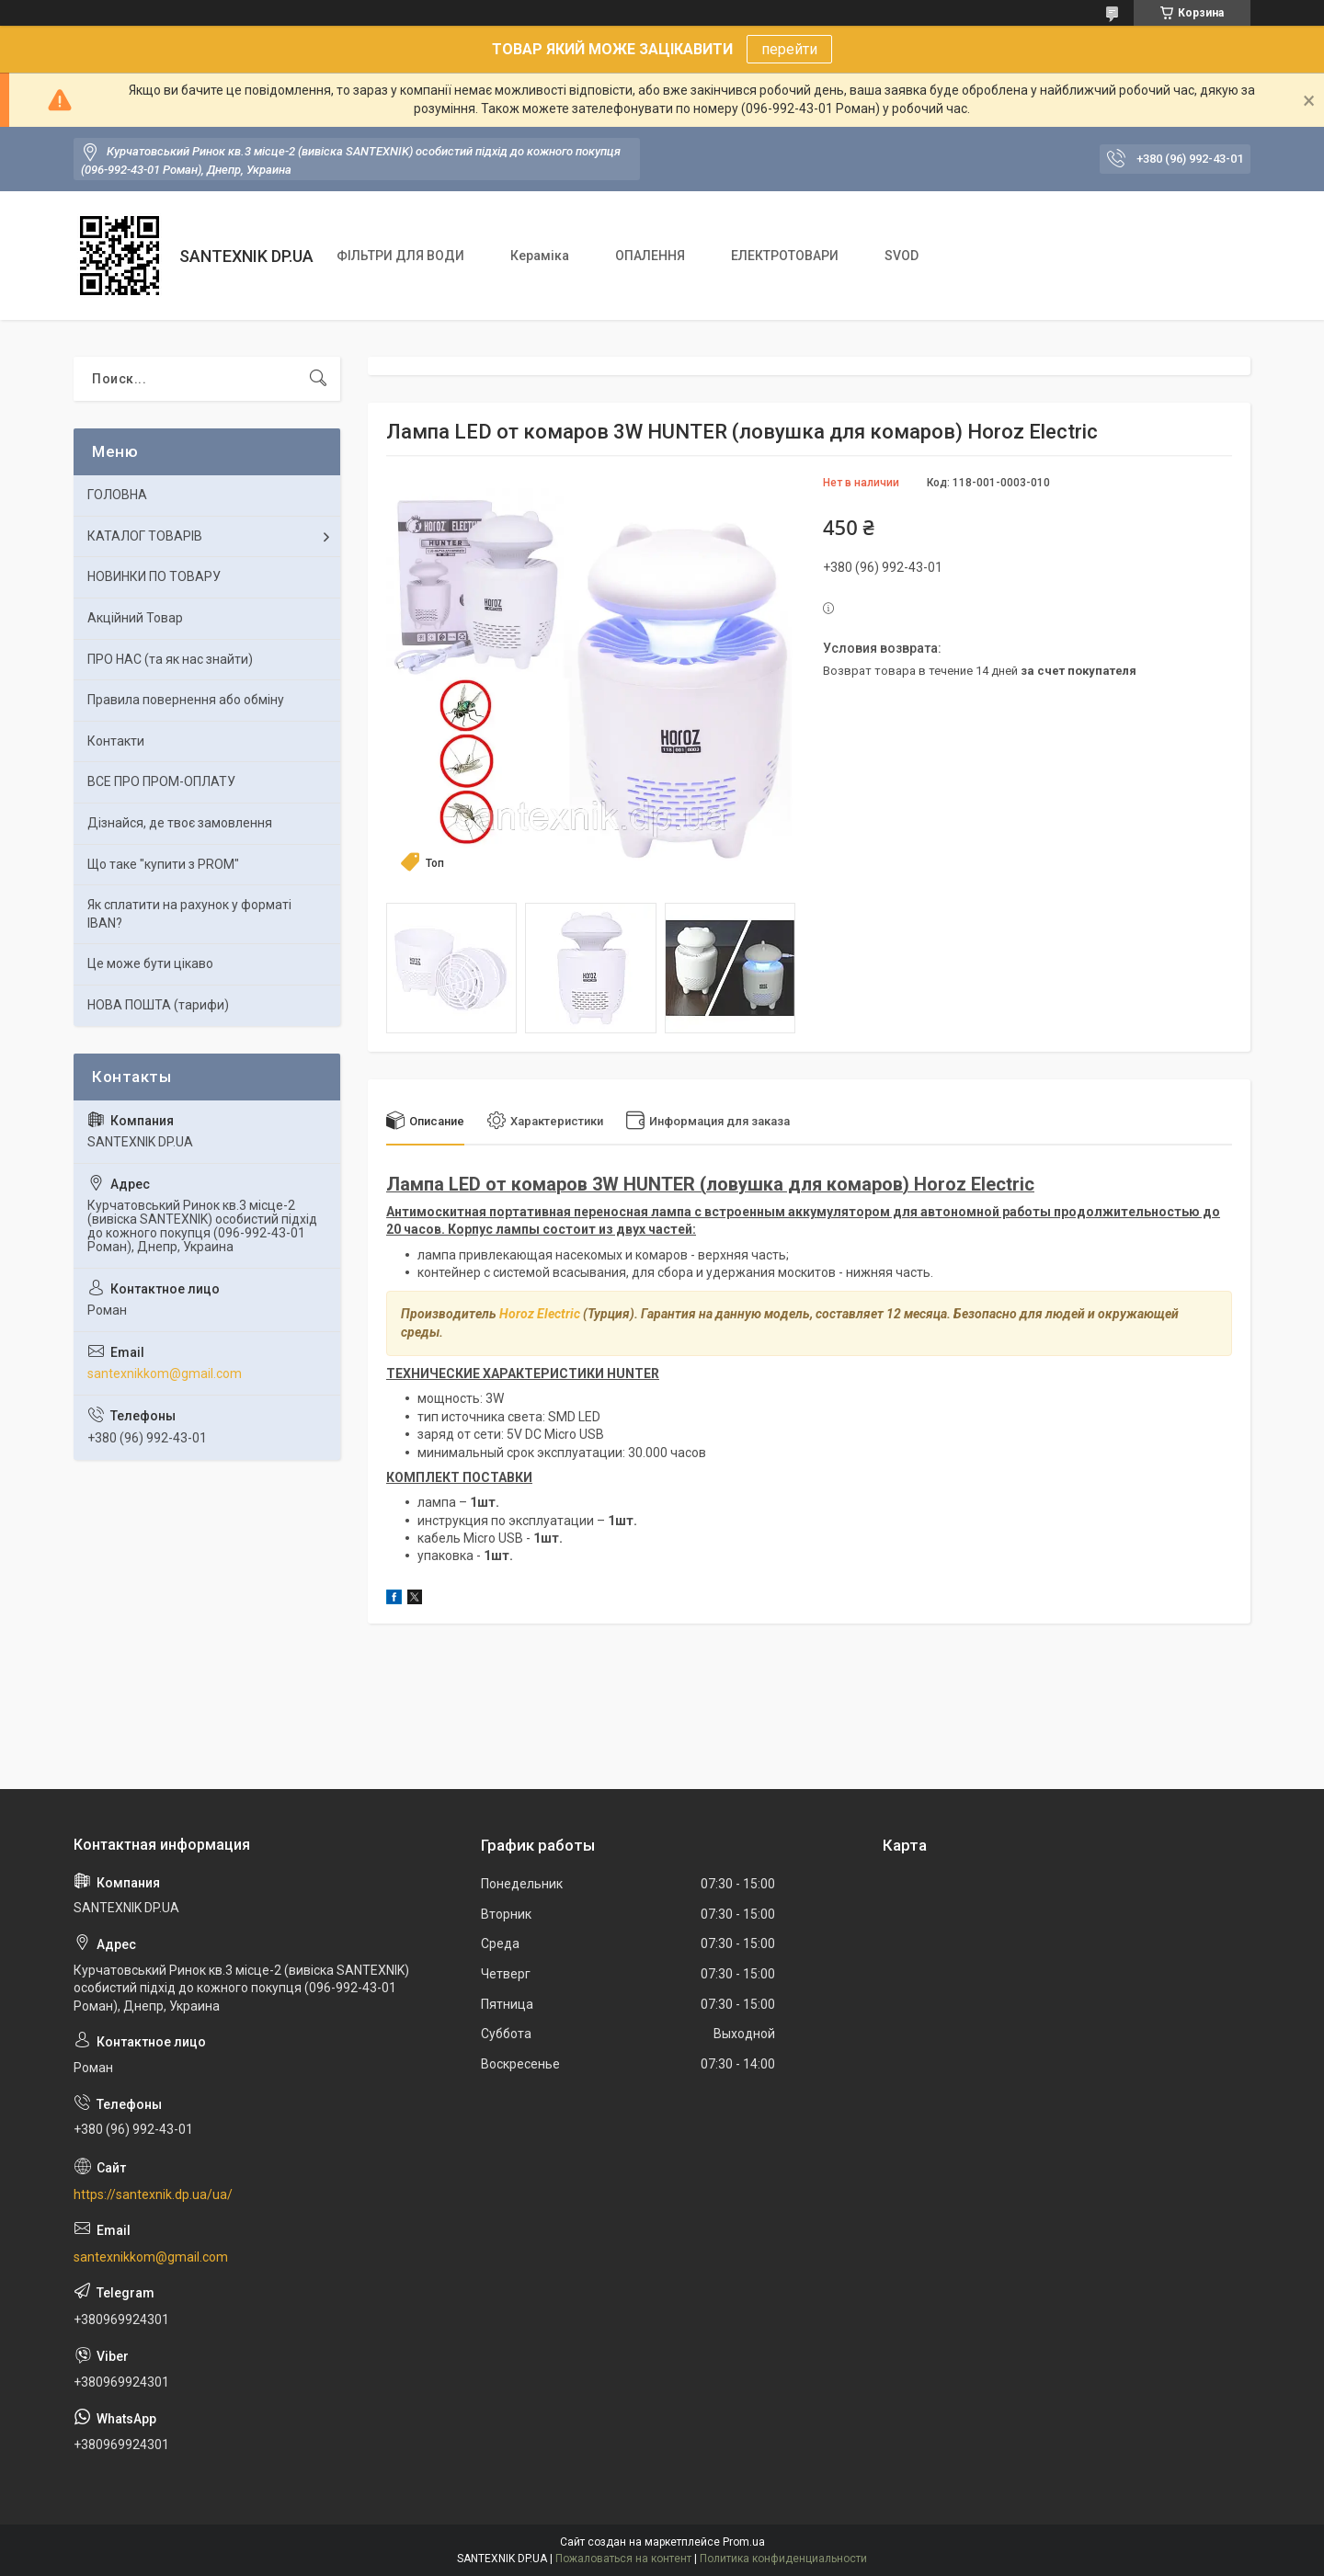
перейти (789, 49)
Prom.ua (744, 2542)
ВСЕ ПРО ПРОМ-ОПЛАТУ (161, 781)
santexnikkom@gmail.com (164, 1373)
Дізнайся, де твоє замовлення (179, 822)
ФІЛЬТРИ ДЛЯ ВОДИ (400, 255)
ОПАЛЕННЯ (650, 255)
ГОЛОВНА (117, 494)
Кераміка (539, 255)
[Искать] (318, 379)
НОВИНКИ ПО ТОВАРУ (154, 576)
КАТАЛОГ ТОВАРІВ (144, 536)
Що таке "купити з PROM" (163, 864)
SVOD (902, 255)
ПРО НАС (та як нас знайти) (170, 659)
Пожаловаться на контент (623, 2558)
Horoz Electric (539, 1313)
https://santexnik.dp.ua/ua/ (153, 2194)
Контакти (115, 741)
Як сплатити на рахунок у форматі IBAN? (189, 913)
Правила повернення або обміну (185, 699)
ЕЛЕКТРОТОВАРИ (785, 255)
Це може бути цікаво (150, 963)
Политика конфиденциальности (783, 2558)
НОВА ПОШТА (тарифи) (158, 1004)
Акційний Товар (135, 617)
